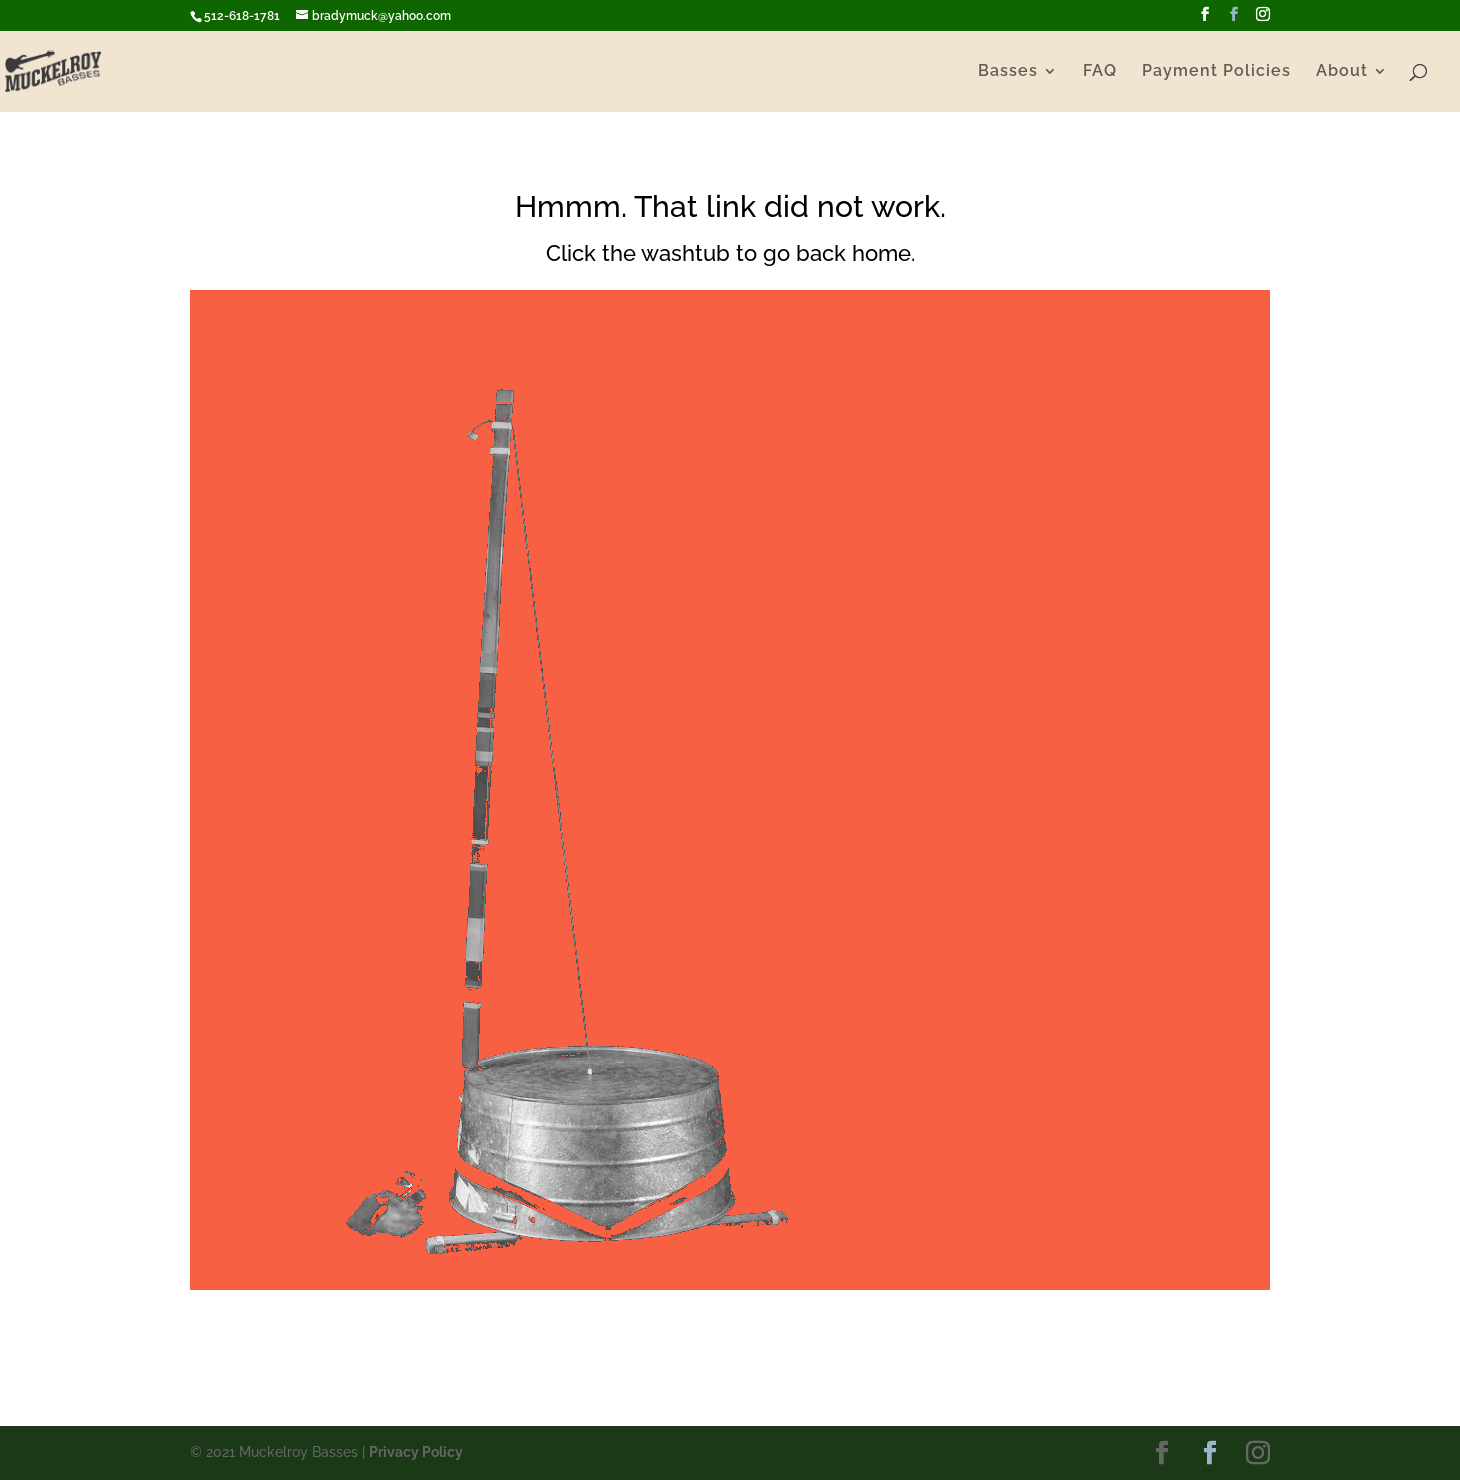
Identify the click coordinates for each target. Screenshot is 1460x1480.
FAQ (1100, 72)
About (1342, 72)
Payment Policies (1216, 72)
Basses (1008, 72)
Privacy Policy (416, 1452)
